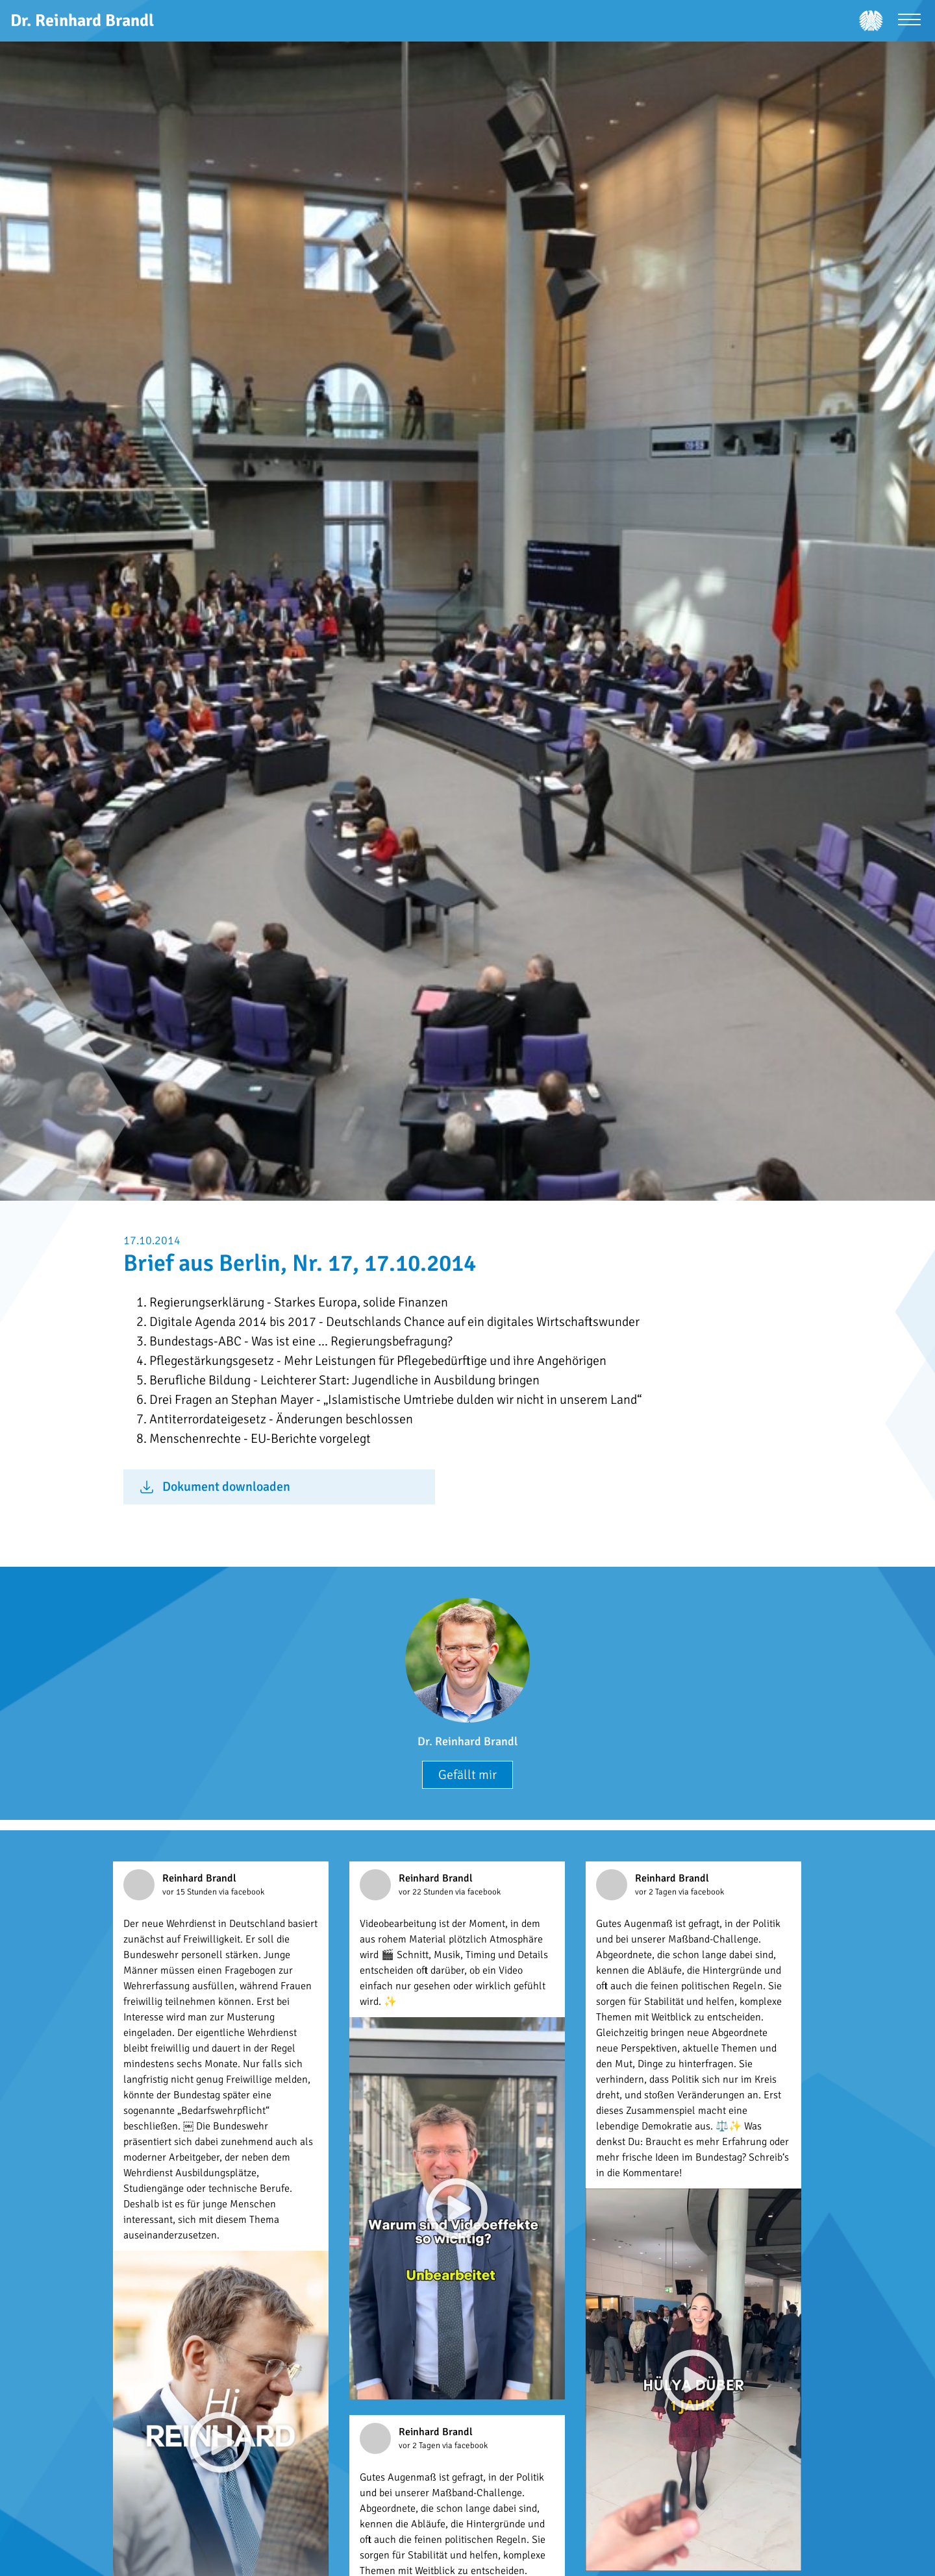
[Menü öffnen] (909, 21)
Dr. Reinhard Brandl (467, 1741)
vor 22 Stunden (427, 1892)
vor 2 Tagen (657, 1892)
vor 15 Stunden (190, 1892)
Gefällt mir (467, 1775)
